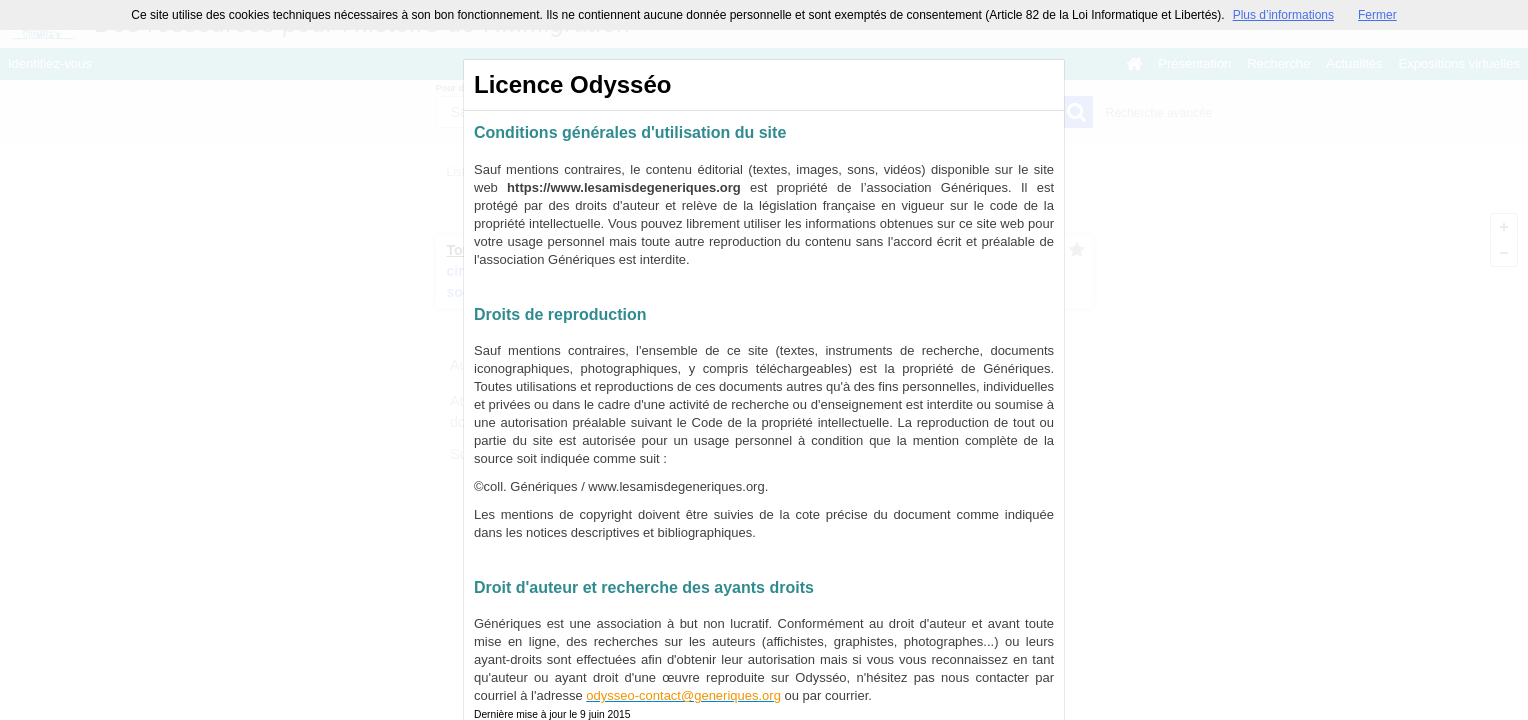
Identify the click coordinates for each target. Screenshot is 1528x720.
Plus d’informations (1283, 15)
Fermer (1377, 15)
